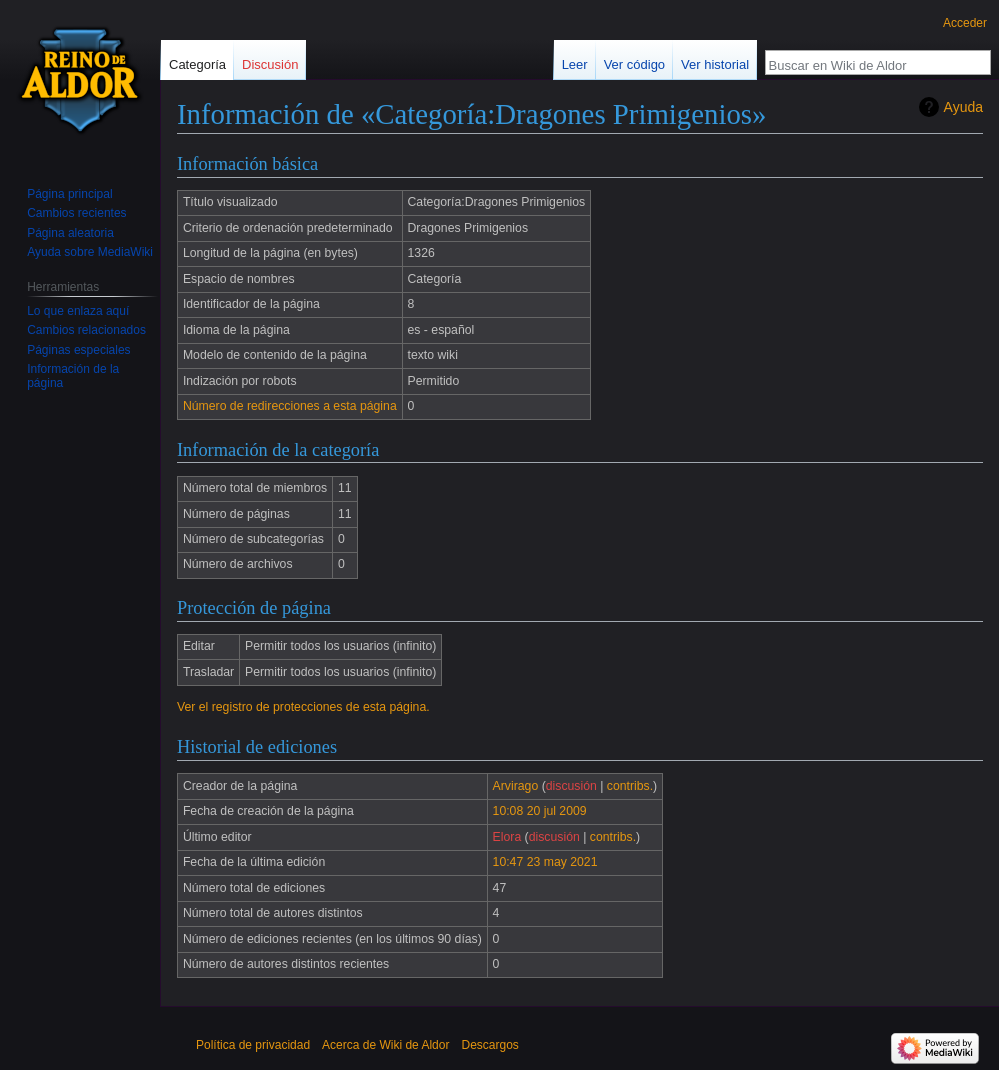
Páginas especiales (78, 350)
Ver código (634, 64)
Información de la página (73, 376)
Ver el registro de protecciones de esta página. (303, 707)
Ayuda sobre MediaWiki (90, 252)
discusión (571, 786)
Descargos (489, 1045)
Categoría (197, 64)
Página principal (69, 194)
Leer (575, 64)
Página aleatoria (70, 233)
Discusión (270, 64)
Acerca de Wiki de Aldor (385, 1045)
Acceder (965, 23)
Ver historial (715, 64)
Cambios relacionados (86, 330)
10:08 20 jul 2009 (540, 811)
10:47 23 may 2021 (545, 862)
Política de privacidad (253, 1045)
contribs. (630, 786)
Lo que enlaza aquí (78, 311)
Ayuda (963, 107)
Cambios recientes (76, 213)
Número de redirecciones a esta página (290, 406)
